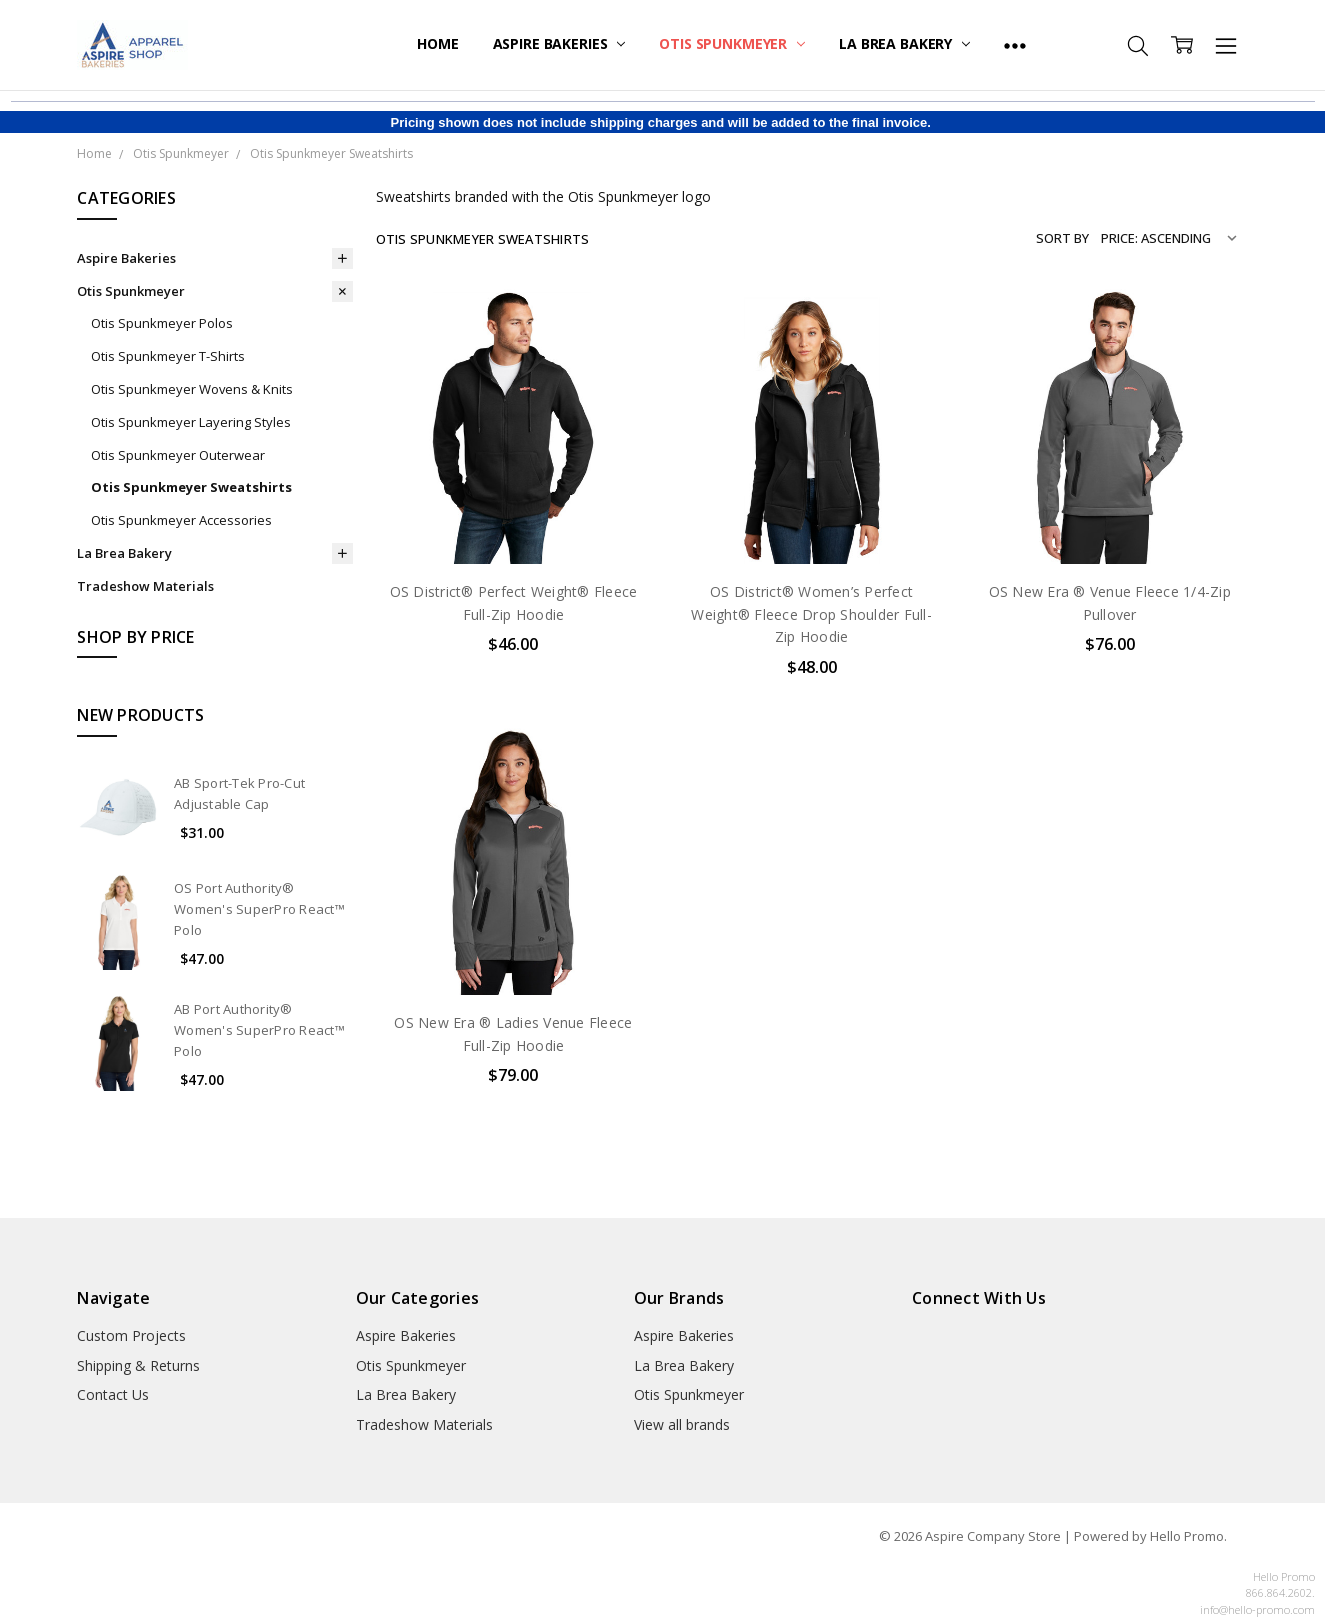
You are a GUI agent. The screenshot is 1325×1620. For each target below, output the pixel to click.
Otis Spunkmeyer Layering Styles (191, 422)
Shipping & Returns (138, 1365)
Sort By (1062, 238)
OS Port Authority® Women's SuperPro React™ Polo (259, 909)
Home (437, 43)
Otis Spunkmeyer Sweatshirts (191, 487)
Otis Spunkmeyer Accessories (181, 520)
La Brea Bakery (904, 43)
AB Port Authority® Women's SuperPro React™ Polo (259, 1030)
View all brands (682, 1424)
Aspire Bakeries (559, 43)
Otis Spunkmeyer (732, 43)
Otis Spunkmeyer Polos (162, 323)
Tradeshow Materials (145, 586)
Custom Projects (131, 1335)
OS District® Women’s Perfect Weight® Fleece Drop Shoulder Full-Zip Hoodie (811, 614)
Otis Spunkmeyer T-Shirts (168, 356)
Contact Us (113, 1394)
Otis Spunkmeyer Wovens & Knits (192, 389)
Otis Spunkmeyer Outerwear (178, 455)
